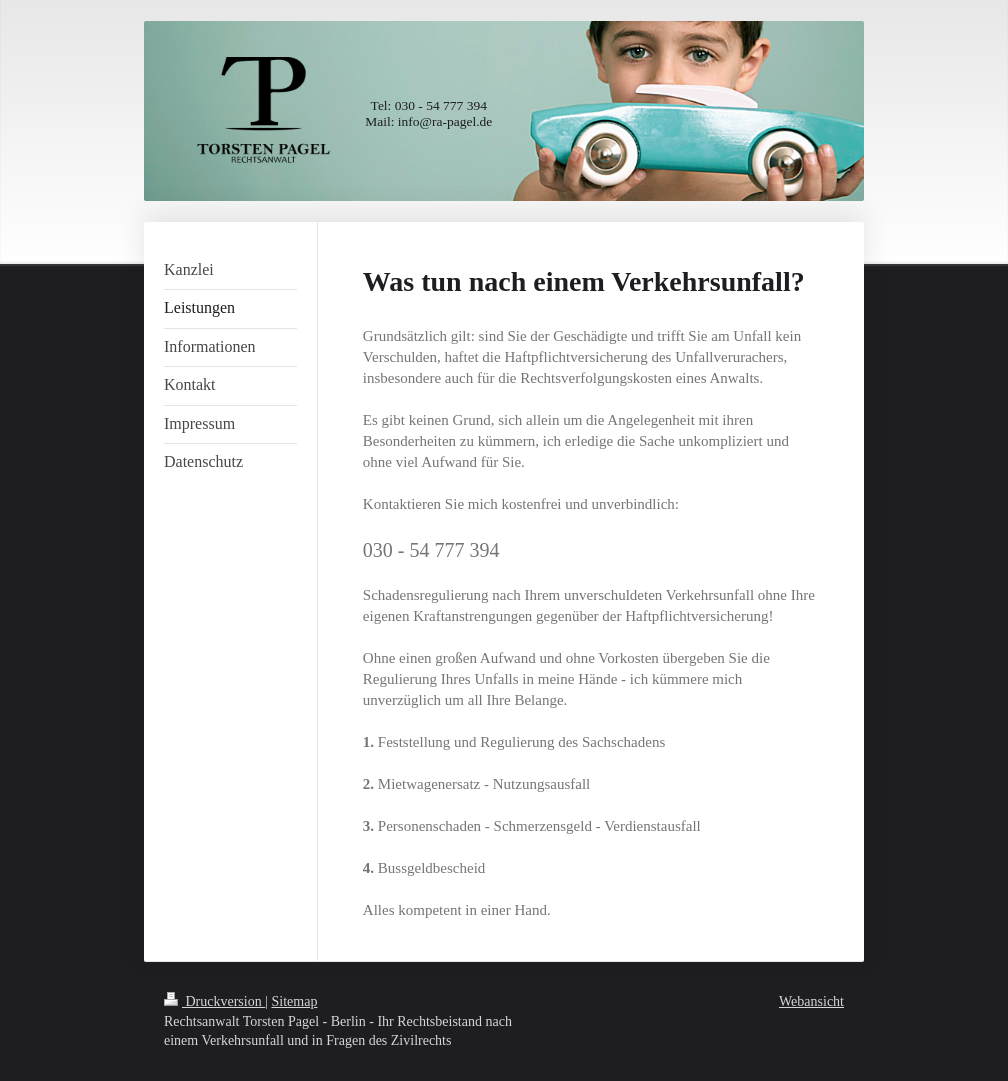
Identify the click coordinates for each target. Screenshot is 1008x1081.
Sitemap (295, 1001)
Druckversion (214, 1001)
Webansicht (811, 1001)
